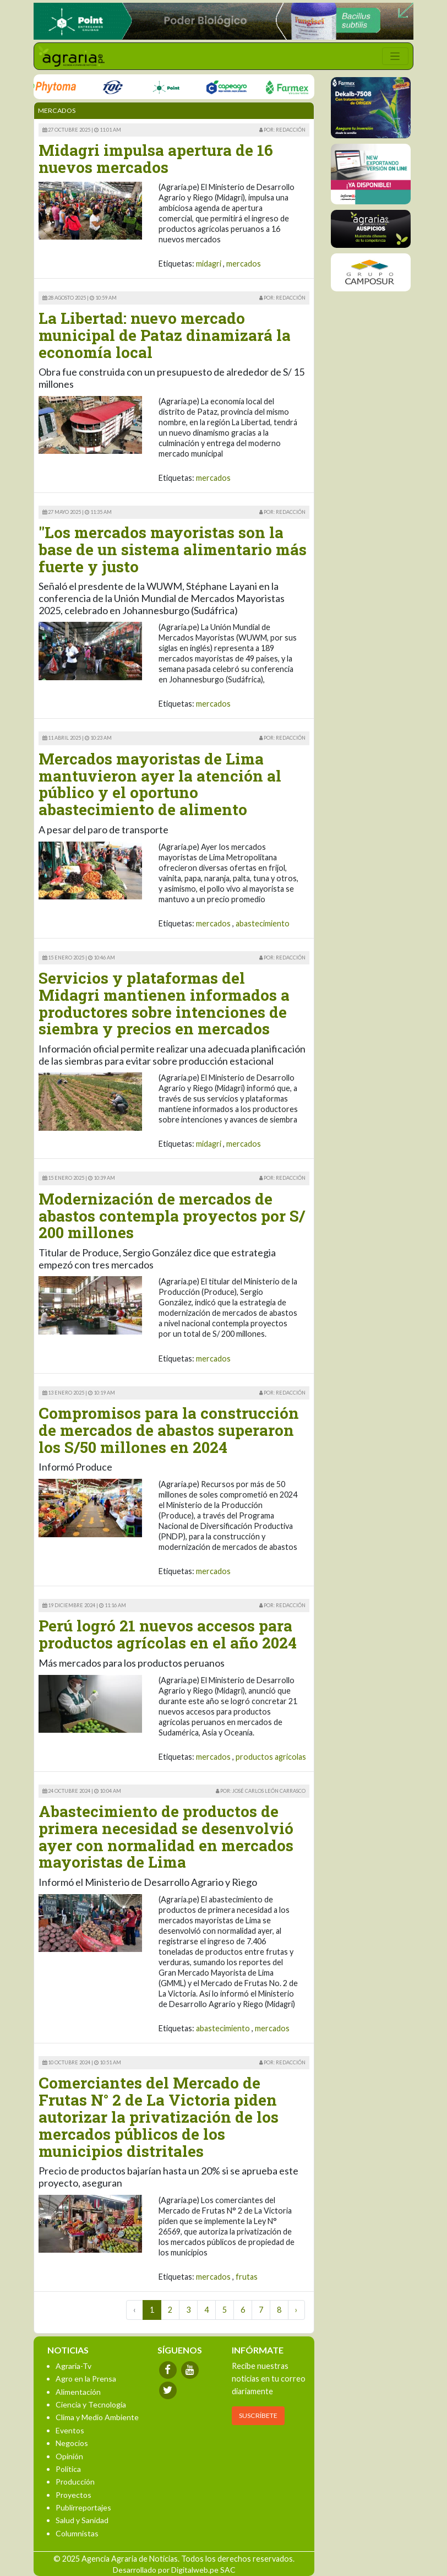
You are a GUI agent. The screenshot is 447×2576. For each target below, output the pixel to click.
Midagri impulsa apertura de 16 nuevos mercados (156, 158)
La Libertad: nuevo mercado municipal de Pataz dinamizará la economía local (165, 335)
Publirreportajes (83, 2507)
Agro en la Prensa (86, 2378)
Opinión (69, 2456)
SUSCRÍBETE (258, 2415)
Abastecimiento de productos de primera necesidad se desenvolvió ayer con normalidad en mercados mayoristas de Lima (166, 1836)
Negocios (72, 2443)
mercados (243, 263)
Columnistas (77, 2533)
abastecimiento (263, 923)
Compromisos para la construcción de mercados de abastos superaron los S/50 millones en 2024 (169, 1430)
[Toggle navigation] (395, 56)
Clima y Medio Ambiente (97, 2417)
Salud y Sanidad (82, 2520)
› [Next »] (296, 2309)
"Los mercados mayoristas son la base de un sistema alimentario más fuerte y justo (173, 549)
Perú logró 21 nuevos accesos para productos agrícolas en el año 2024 (168, 1634)
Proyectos (73, 2494)
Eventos (70, 2430)
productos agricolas (271, 1756)
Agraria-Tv (73, 2366)
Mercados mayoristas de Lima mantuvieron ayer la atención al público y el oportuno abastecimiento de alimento (160, 784)
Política (68, 2469)
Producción (75, 2481)
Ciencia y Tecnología (91, 2404)
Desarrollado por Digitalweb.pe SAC (174, 2569)
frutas (247, 2276)
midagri (208, 263)
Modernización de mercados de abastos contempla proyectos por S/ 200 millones (172, 1216)
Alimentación (78, 2391)
